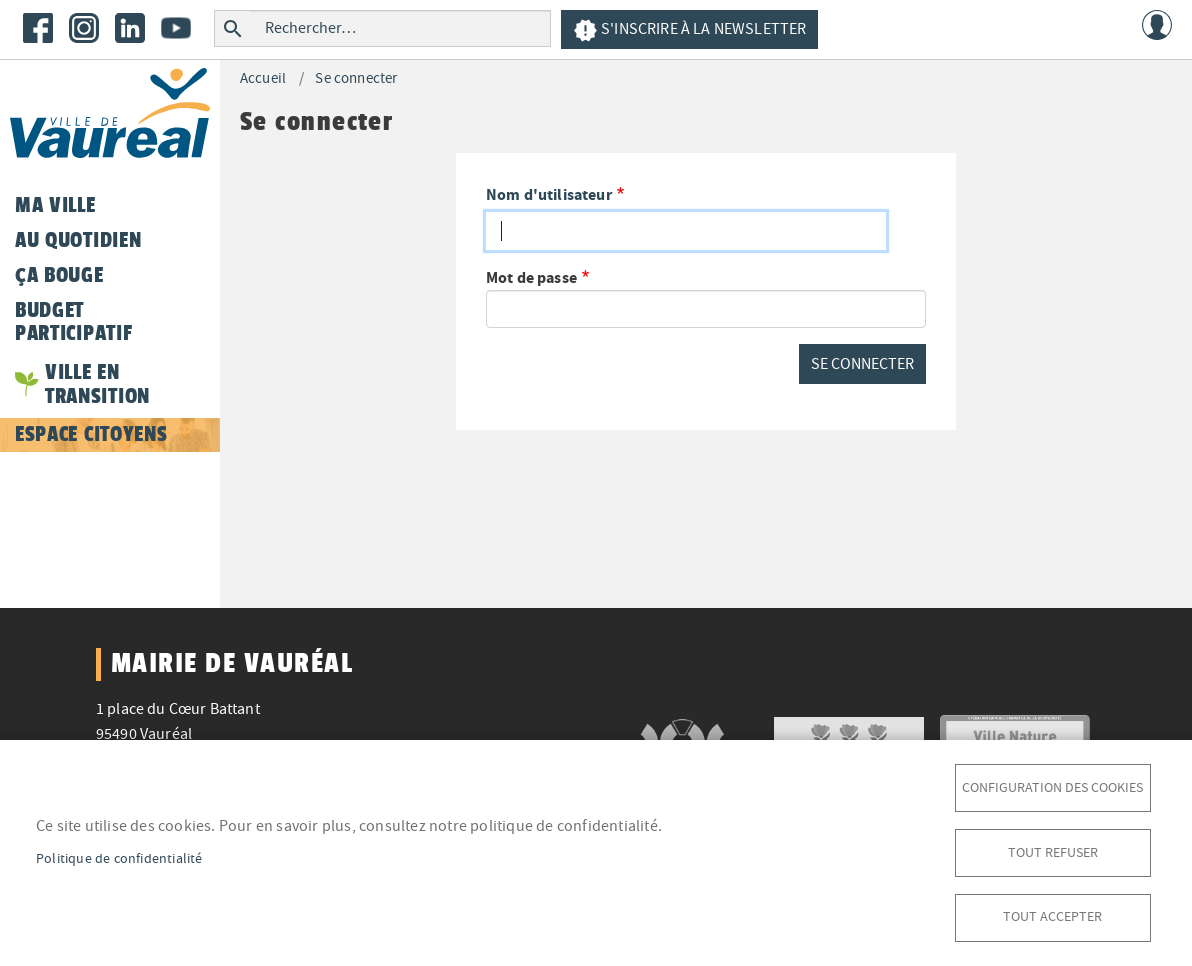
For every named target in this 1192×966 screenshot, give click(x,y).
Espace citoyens (91, 434)
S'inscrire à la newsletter (689, 30)
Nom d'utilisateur (549, 194)
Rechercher (232, 28)
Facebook (38, 28)
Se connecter (356, 78)
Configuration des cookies (1052, 786)
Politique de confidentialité (119, 857)
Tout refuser (1053, 851)
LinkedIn (130, 28)
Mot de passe (531, 277)
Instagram (84, 28)
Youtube (176, 28)
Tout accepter (1052, 916)
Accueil (263, 78)
